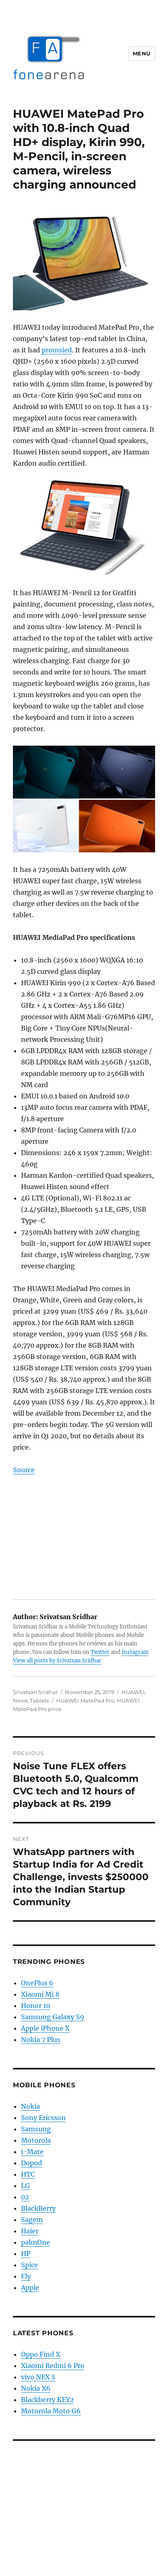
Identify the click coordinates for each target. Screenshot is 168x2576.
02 (25, 2197)
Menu (142, 53)
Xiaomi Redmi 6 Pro (52, 2366)
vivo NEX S (38, 2377)
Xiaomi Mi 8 (40, 1994)
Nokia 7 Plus (40, 2039)
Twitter (99, 1652)
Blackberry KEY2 (47, 2400)
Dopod (31, 2163)
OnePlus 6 (37, 1983)
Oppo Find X (40, 2354)
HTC (28, 2174)
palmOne (35, 2242)
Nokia (30, 2106)
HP (25, 2253)
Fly (26, 2276)
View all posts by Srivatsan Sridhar (57, 1660)
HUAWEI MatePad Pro (85, 1700)
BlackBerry (38, 2208)
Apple (30, 2287)
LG (25, 2186)
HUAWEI (133, 1692)
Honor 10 (35, 2005)
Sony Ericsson (43, 2118)
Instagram (135, 1652)
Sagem (32, 2220)
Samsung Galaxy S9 (52, 2017)
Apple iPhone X (45, 2028)
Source (24, 1470)
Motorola (36, 2140)
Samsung (36, 2129)
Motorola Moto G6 (51, 2411)
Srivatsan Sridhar (35, 1692)
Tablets (39, 1700)
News (20, 1700)
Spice (29, 2265)
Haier (29, 2231)
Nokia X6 (35, 2388)
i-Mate (32, 2152)
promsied (57, 350)
